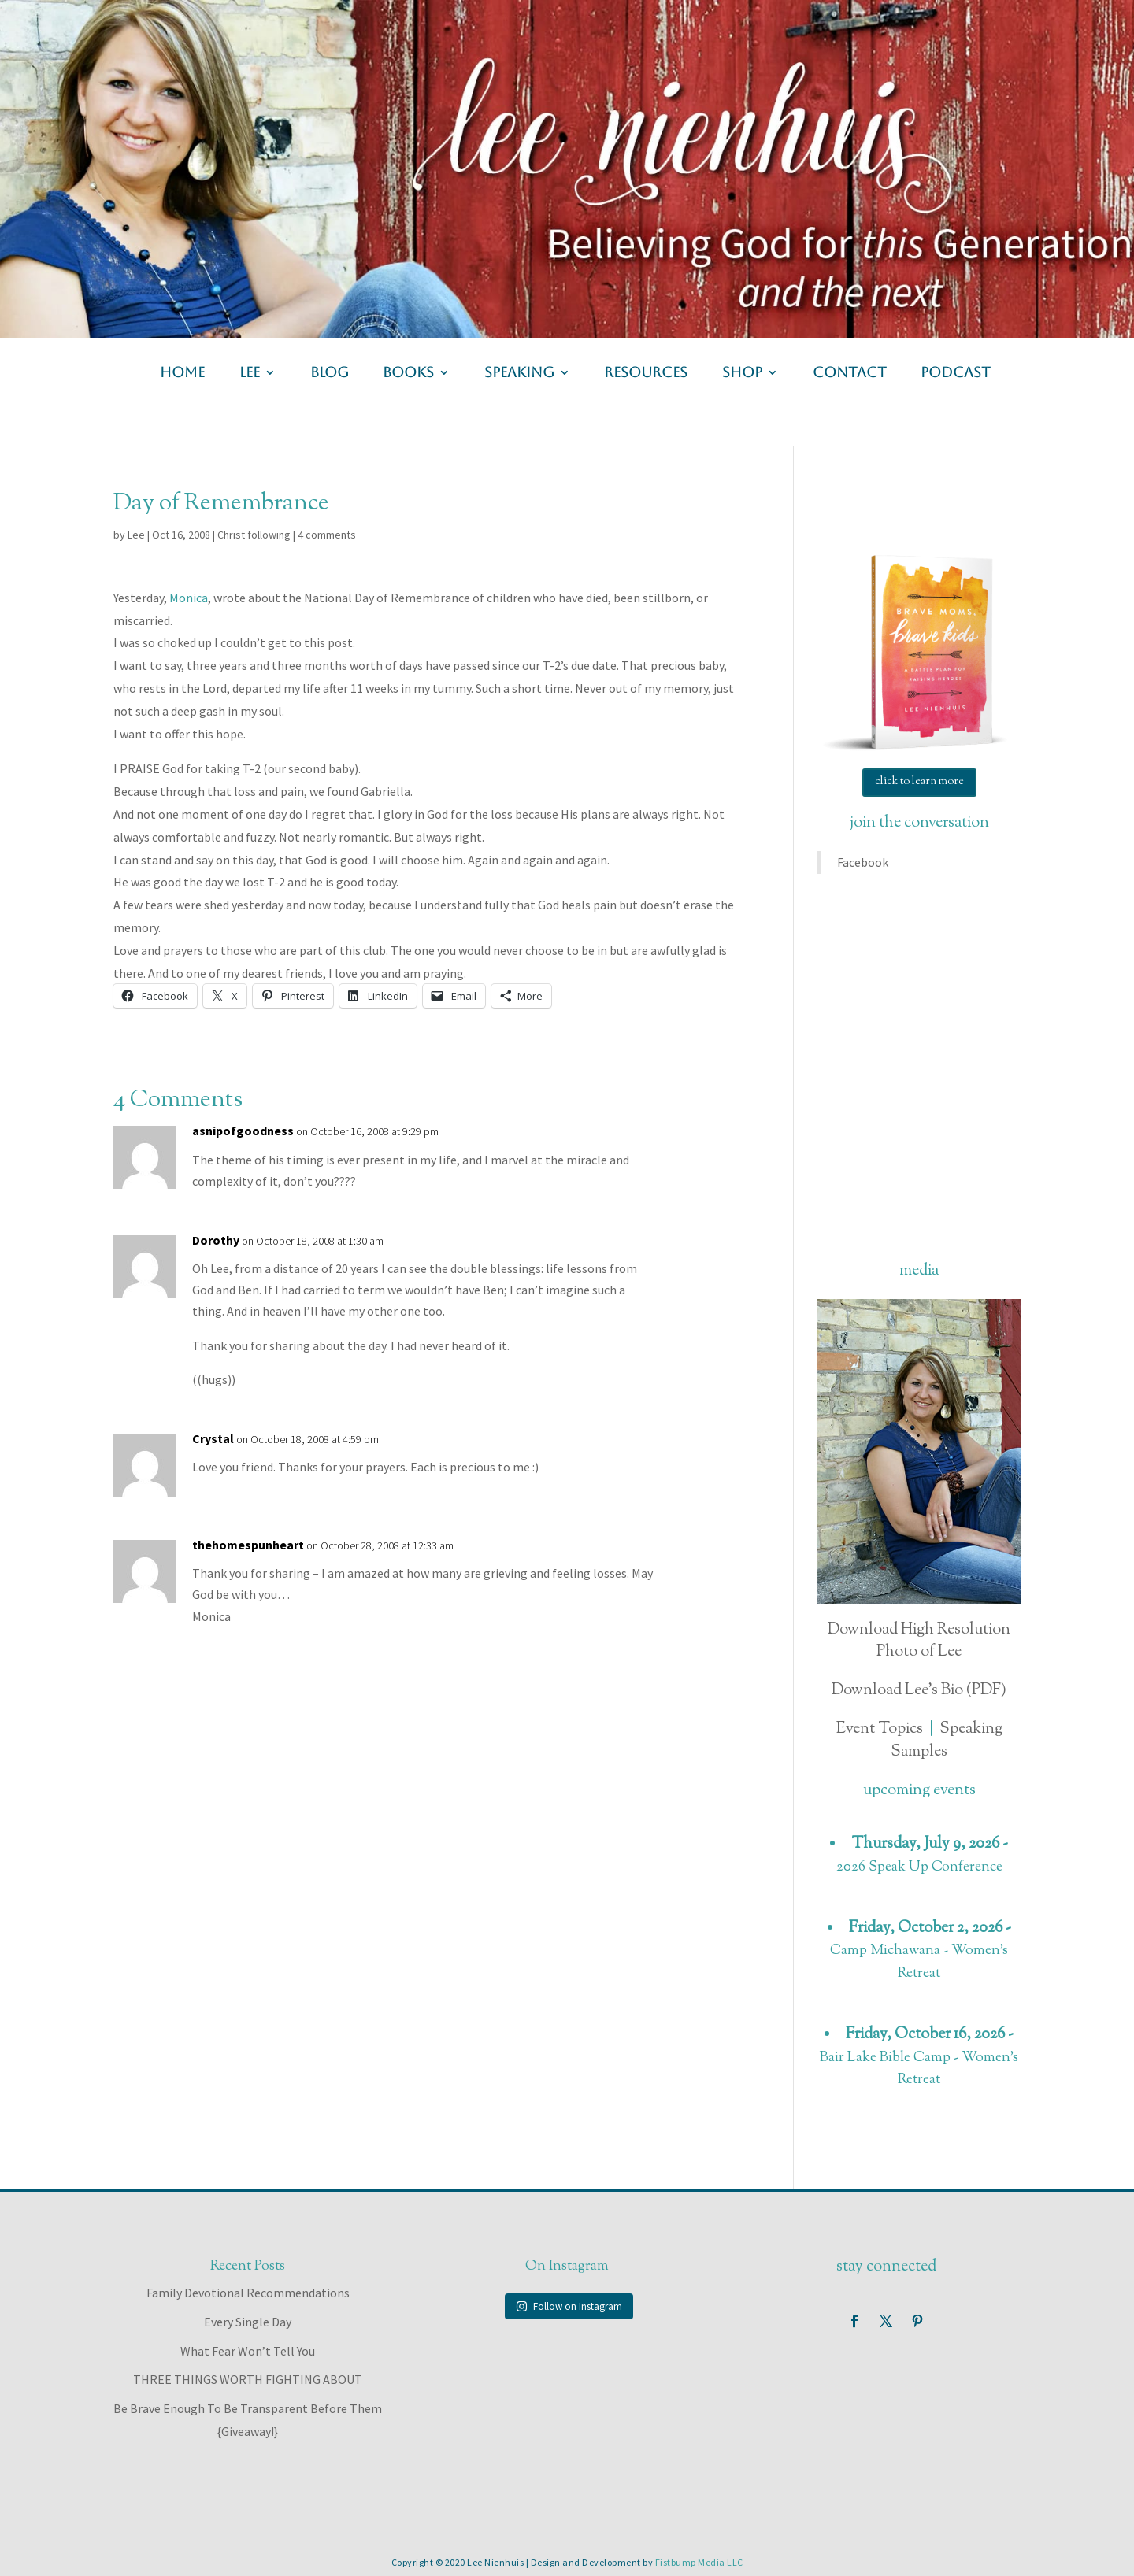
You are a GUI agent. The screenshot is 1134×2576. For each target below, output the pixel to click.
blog (329, 373)
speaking (519, 373)
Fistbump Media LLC (699, 2562)
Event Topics (879, 1729)
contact (850, 373)
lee (249, 373)
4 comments (327, 534)
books (408, 373)
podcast (956, 373)
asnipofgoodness (243, 1130)
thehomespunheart (248, 1545)
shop (742, 373)
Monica (188, 597)
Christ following (254, 534)
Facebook (862, 862)
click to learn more (919, 782)
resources (645, 373)
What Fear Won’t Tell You (247, 2351)
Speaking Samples (946, 1741)
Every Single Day (247, 2322)
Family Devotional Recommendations (248, 2292)
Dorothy (215, 1240)
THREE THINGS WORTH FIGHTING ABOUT (247, 2379)
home (182, 373)
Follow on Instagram (569, 2306)
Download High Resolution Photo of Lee (919, 1641)
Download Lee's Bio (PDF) (919, 1690)
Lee (136, 534)
